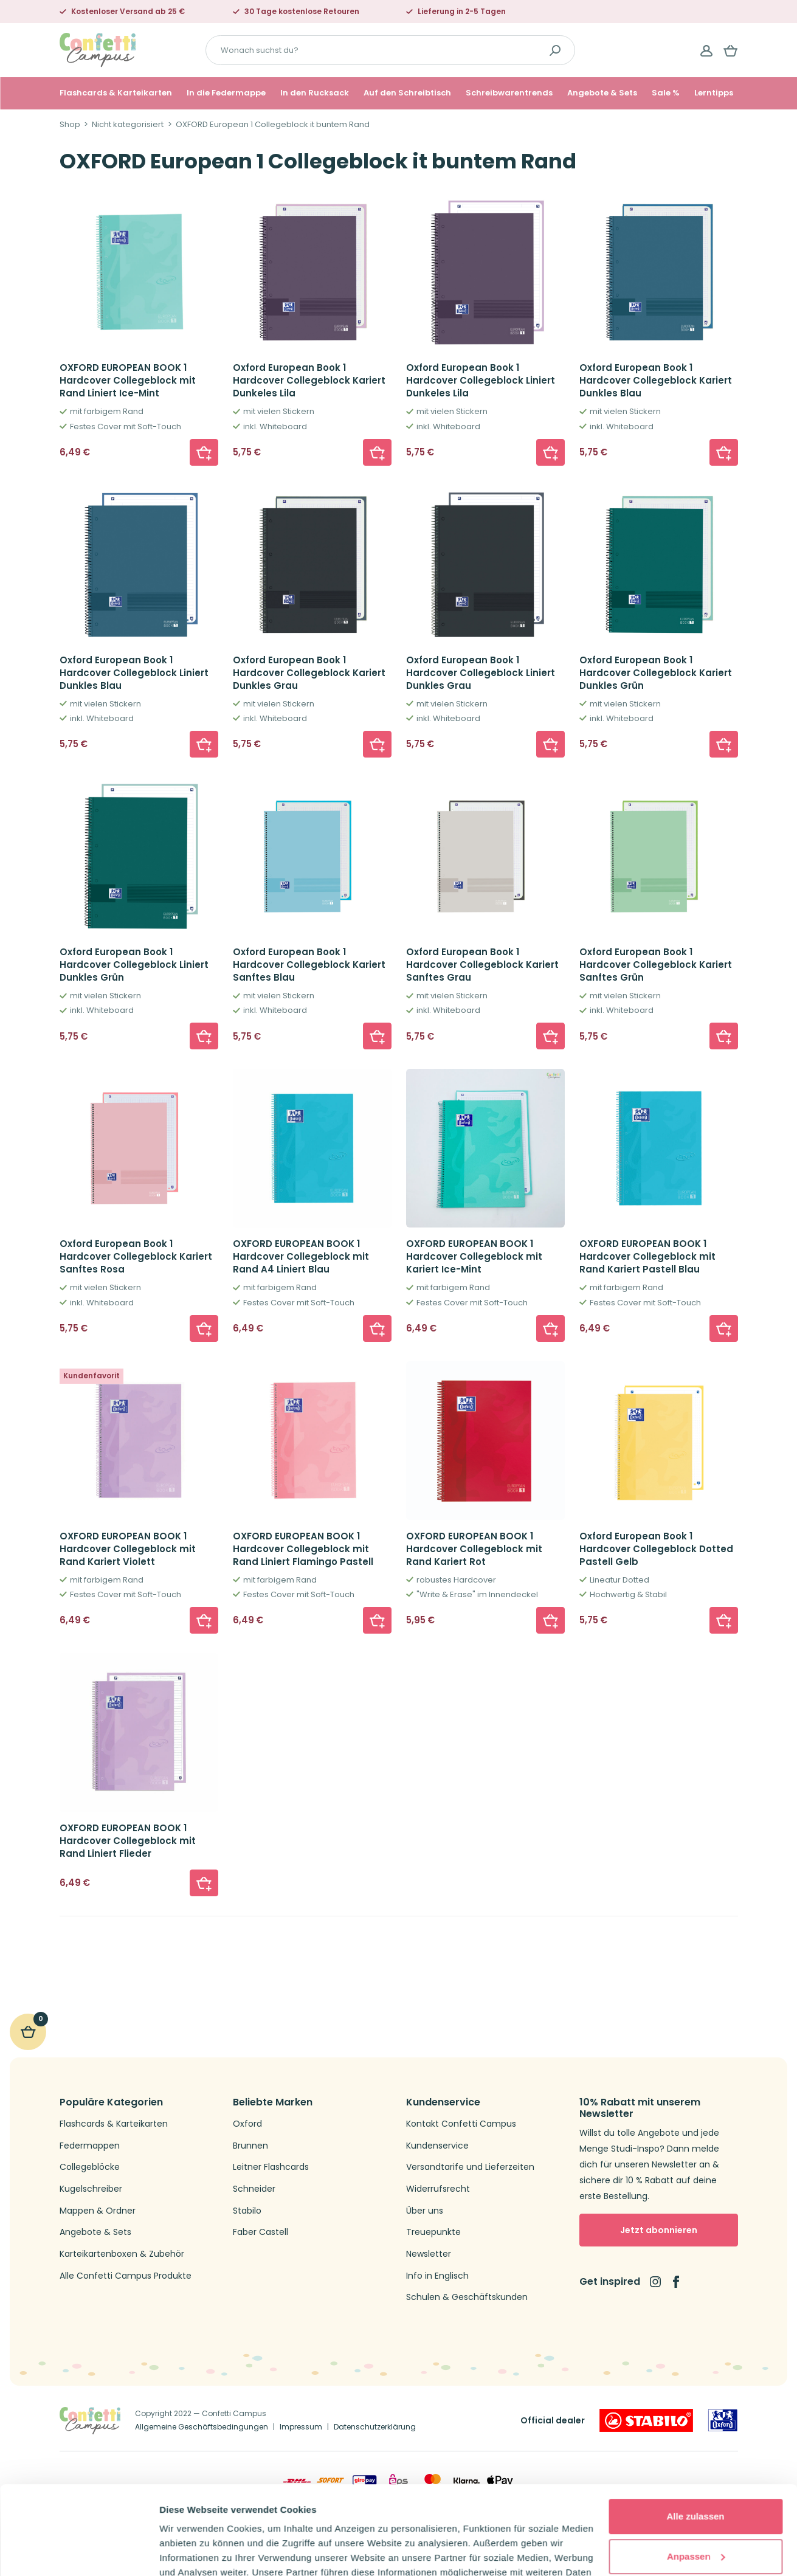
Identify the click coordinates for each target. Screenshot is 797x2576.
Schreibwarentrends (509, 93)
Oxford (247, 2124)
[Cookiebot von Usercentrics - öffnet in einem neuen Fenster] (79, 2552)
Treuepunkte (433, 2232)
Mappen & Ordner (98, 2211)
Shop (70, 124)
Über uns (424, 2211)
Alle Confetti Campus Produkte (125, 2276)
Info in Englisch (437, 2276)
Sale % (666, 93)
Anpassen (696, 2473)
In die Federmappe (226, 93)
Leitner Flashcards (271, 2167)
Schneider (254, 2189)
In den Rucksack (314, 93)
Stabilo (247, 2211)
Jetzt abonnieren (658, 2230)
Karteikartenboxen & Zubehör (122, 2254)
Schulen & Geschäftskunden (467, 2297)
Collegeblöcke (90, 2167)
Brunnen (250, 2146)
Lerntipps (713, 93)
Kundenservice (437, 2146)
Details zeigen (190, 2552)
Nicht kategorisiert (128, 124)
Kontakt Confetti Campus (461, 2124)
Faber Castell (260, 2232)
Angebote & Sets (602, 93)
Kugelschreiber (91, 2189)
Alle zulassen (695, 2433)
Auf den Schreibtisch (407, 93)
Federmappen (90, 2146)
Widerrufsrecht (438, 2189)
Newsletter (428, 2254)
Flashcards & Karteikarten (116, 93)
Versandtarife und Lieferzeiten (470, 2167)
